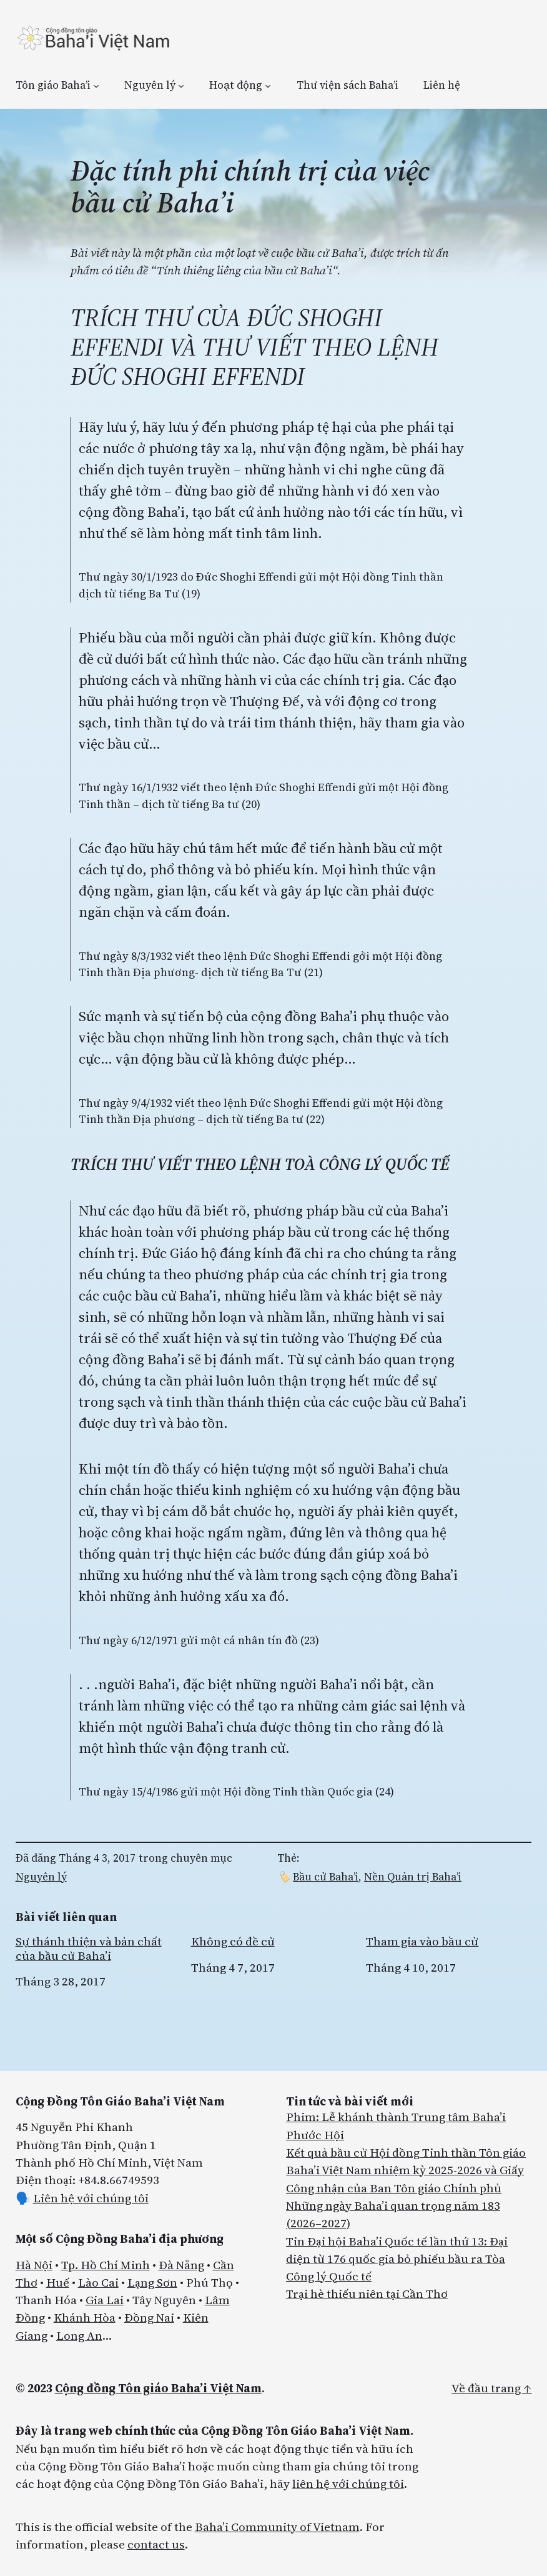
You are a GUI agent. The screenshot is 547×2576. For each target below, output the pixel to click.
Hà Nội (34, 2265)
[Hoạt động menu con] (268, 85)
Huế (57, 2282)
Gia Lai (105, 2300)
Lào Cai (98, 2282)
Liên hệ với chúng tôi (91, 2198)
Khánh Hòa (85, 2317)
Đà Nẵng (181, 2265)
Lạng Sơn (152, 2282)
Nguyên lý (41, 1877)
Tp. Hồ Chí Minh (105, 2265)
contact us (156, 2544)
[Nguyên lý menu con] (181, 85)
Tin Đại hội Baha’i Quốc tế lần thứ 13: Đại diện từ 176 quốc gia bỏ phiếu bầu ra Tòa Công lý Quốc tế (397, 2259)
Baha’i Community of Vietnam (277, 2527)
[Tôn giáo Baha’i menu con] (96, 85)
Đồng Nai (149, 2317)
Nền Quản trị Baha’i (412, 1877)
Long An (79, 2335)
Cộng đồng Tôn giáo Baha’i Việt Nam (158, 2388)
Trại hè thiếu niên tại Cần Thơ (367, 2293)
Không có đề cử (233, 1941)
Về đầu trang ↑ (491, 2388)
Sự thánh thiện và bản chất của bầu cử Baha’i (89, 1948)
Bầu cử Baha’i (325, 1877)
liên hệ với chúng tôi (348, 2483)
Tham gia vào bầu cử (422, 1941)
